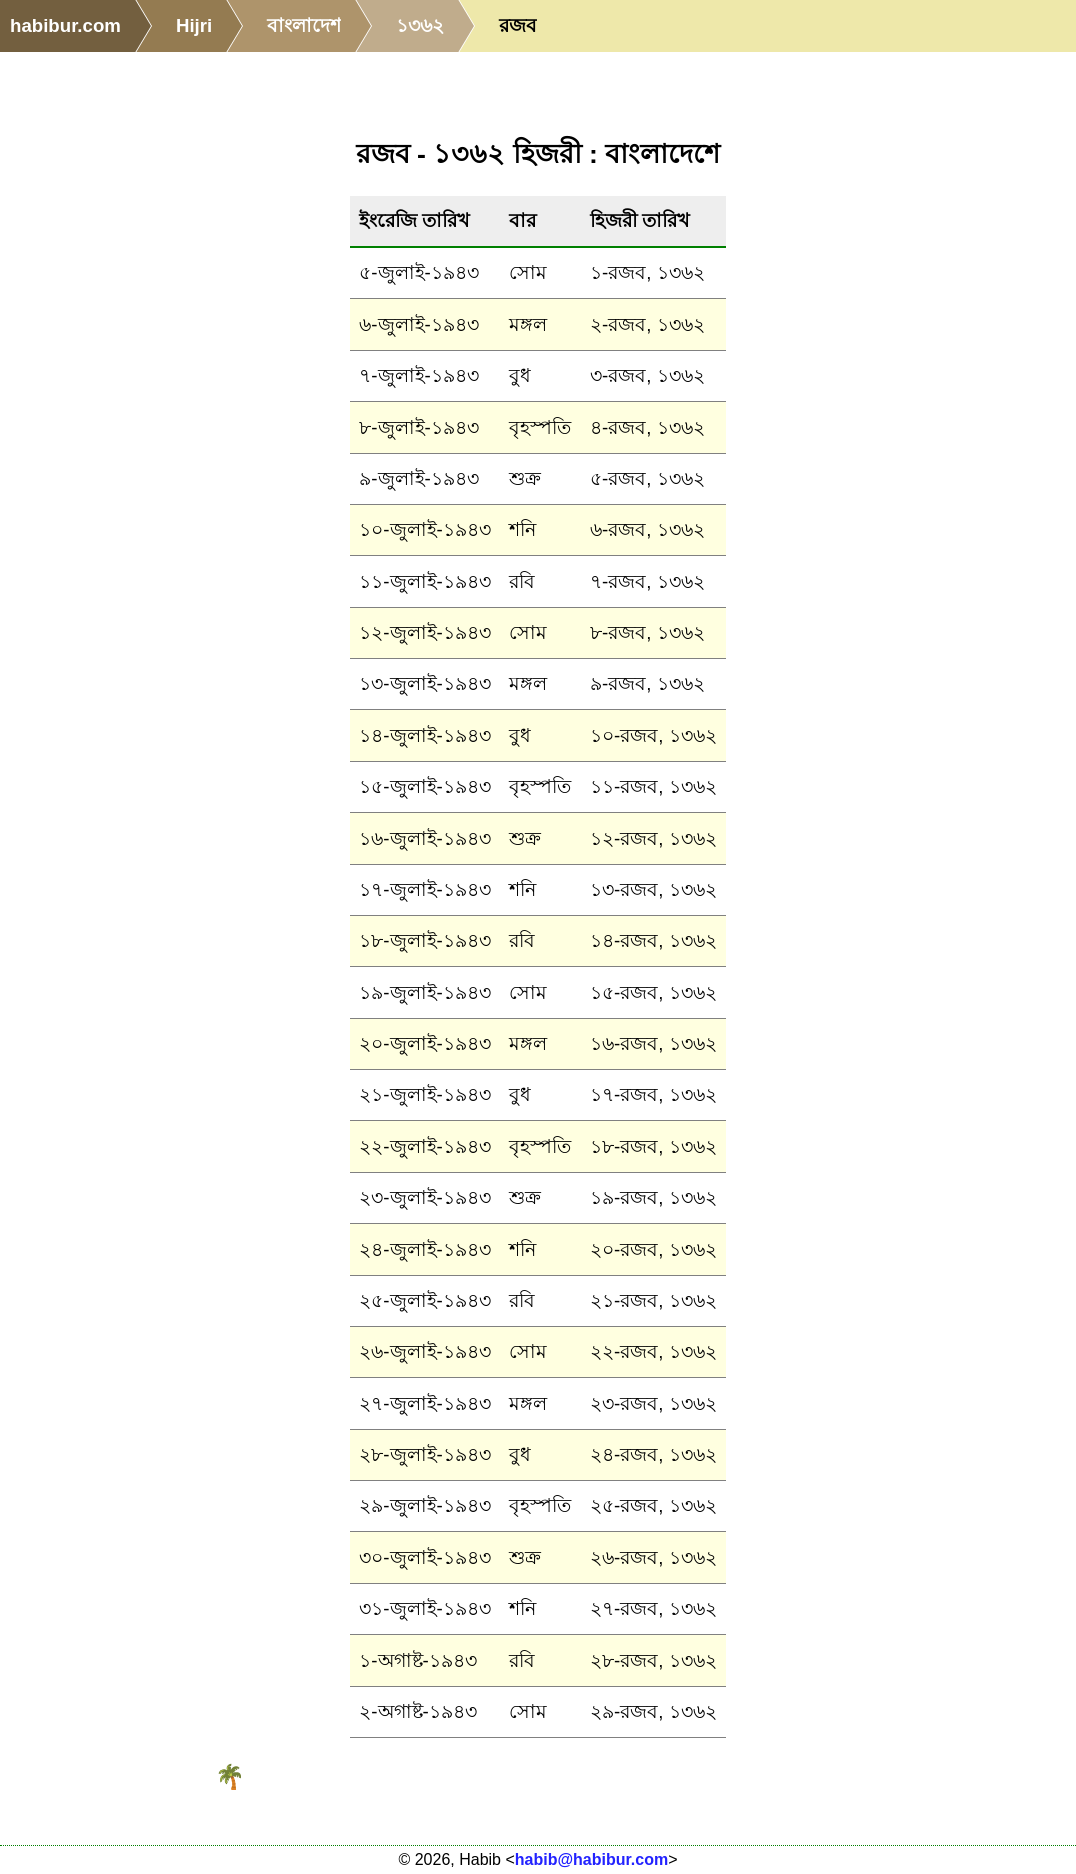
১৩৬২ (420, 25)
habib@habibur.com (591, 1859)
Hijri (194, 25)
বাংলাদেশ (304, 25)
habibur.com (65, 25)
